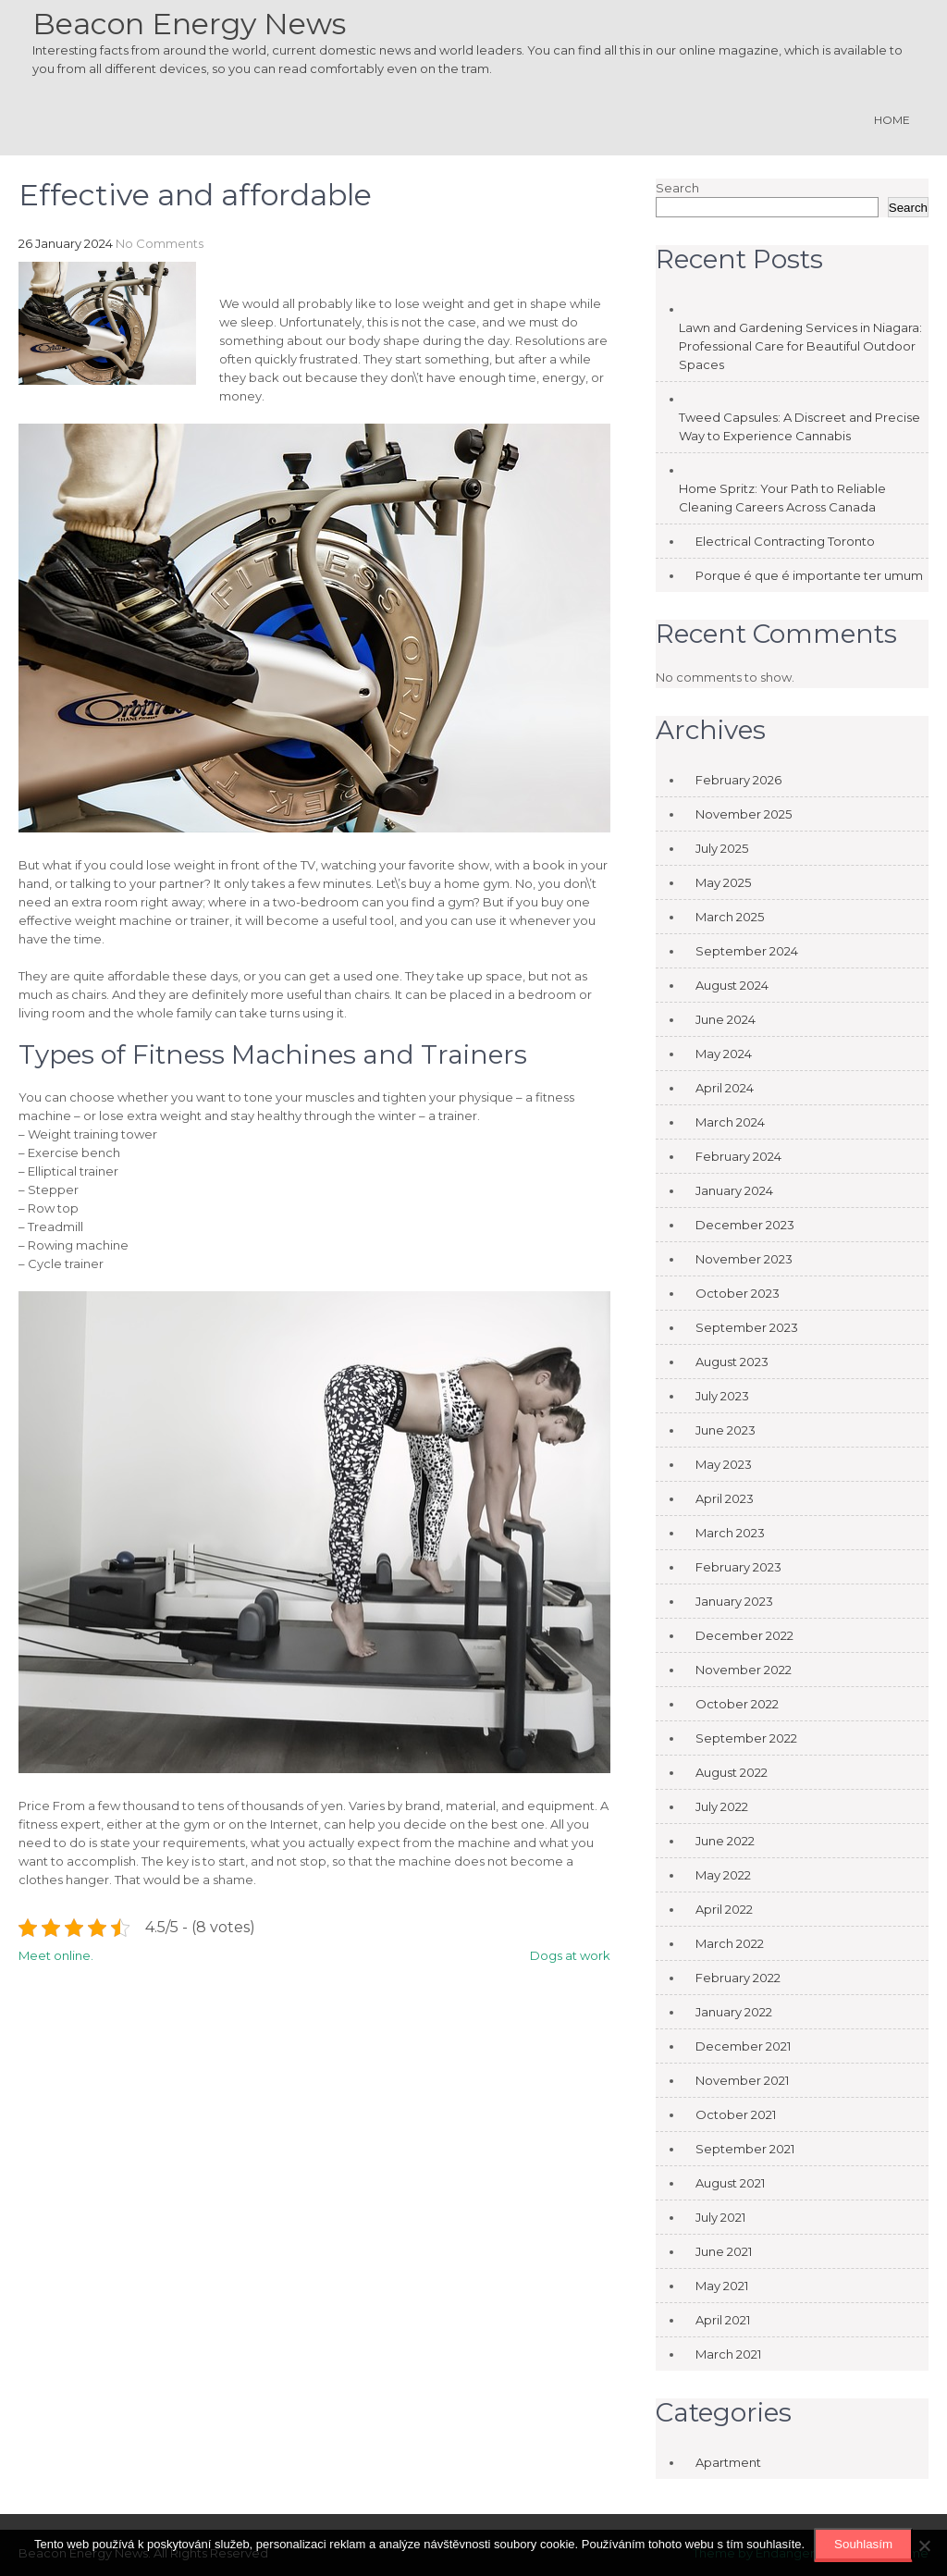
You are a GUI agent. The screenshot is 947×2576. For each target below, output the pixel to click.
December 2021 (743, 2046)
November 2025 (743, 814)
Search (677, 187)
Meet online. (55, 1955)
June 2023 (725, 1430)
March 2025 (729, 916)
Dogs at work (570, 1955)
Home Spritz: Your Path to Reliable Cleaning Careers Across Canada (782, 497)
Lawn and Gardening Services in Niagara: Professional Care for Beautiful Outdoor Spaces (800, 346)
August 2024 (732, 985)
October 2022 (737, 1703)
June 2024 (725, 1019)
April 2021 (722, 2319)
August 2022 (731, 1772)
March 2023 (730, 1532)
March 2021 (728, 2354)
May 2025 (723, 882)
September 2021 (744, 2148)
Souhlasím (863, 2544)
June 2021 (723, 2251)
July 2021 (720, 2217)
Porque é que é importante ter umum (809, 575)
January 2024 (734, 1190)
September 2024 (746, 950)
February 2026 (738, 779)
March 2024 (730, 1122)
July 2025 (721, 848)
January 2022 (733, 2011)
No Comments (159, 243)
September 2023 (746, 1327)
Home (892, 120)
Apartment (728, 2462)
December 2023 (744, 1224)
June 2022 (725, 1840)
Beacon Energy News (189, 24)
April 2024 (724, 1087)
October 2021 (735, 2114)
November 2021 (742, 2080)
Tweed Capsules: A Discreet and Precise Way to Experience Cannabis (799, 426)
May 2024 (723, 1053)
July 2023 (722, 1395)
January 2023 (734, 1601)
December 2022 (744, 1635)
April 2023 (724, 1498)
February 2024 (738, 1156)
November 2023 (744, 1258)
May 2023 (723, 1464)
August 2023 (732, 1361)
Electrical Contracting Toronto (785, 541)
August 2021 (730, 2182)
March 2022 (729, 1943)
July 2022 (721, 1806)
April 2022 (724, 1909)
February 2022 (738, 1977)
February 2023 (738, 1566)
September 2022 (746, 1738)
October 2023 (737, 1293)
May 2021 (721, 2285)
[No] (924, 2545)
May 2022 (723, 1874)
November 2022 (743, 1669)
